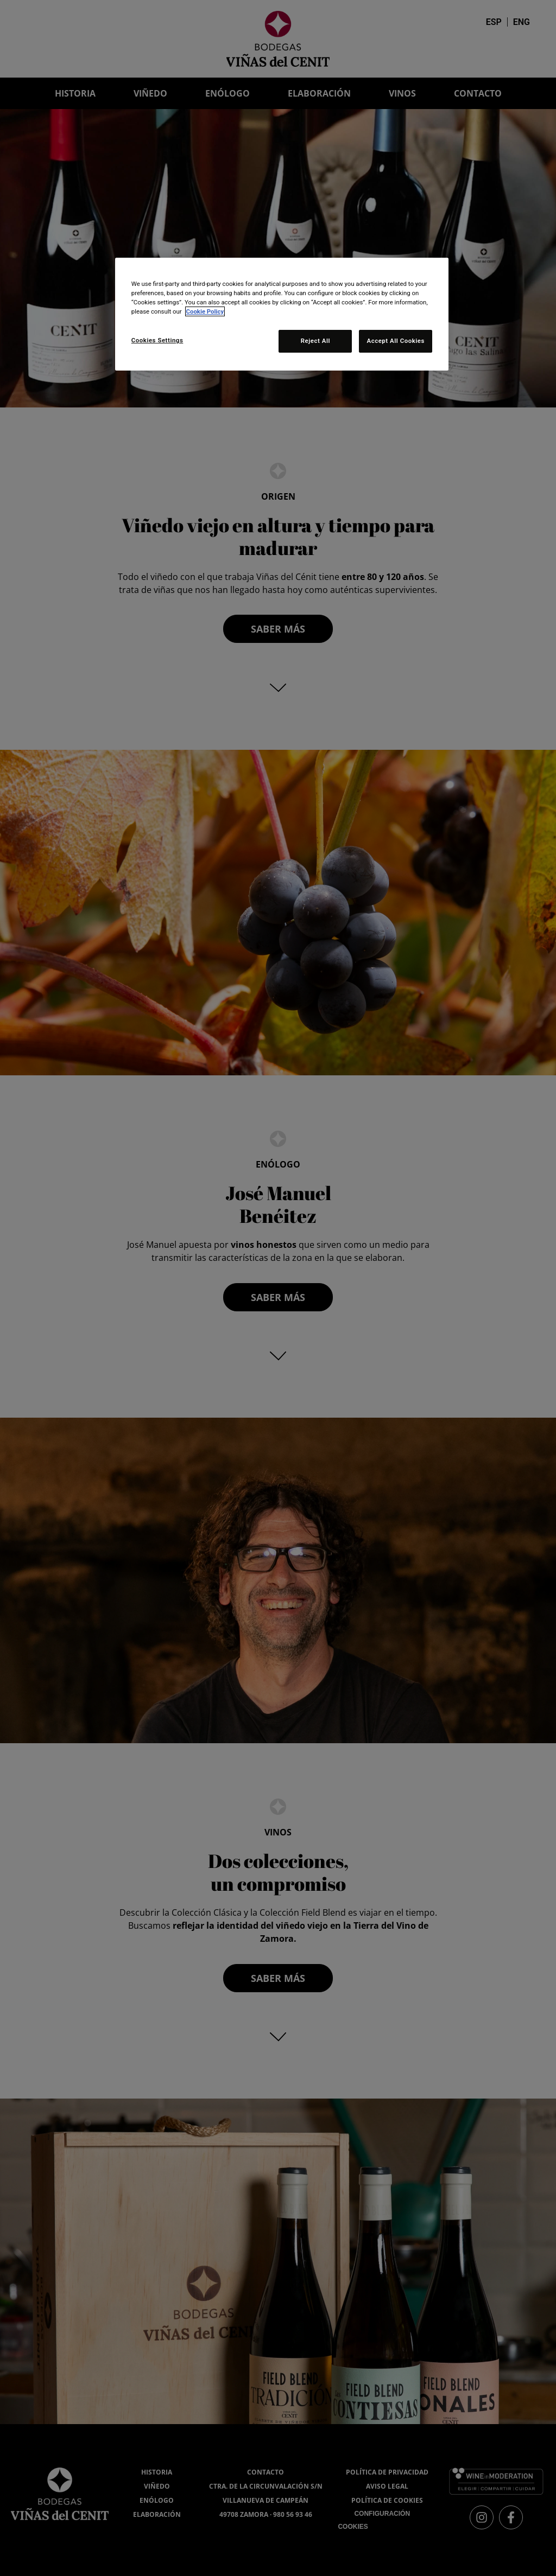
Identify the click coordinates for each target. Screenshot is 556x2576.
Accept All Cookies (395, 341)
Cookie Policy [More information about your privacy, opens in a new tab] (205, 311)
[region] (281, 314)
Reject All (314, 341)
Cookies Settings (157, 340)
